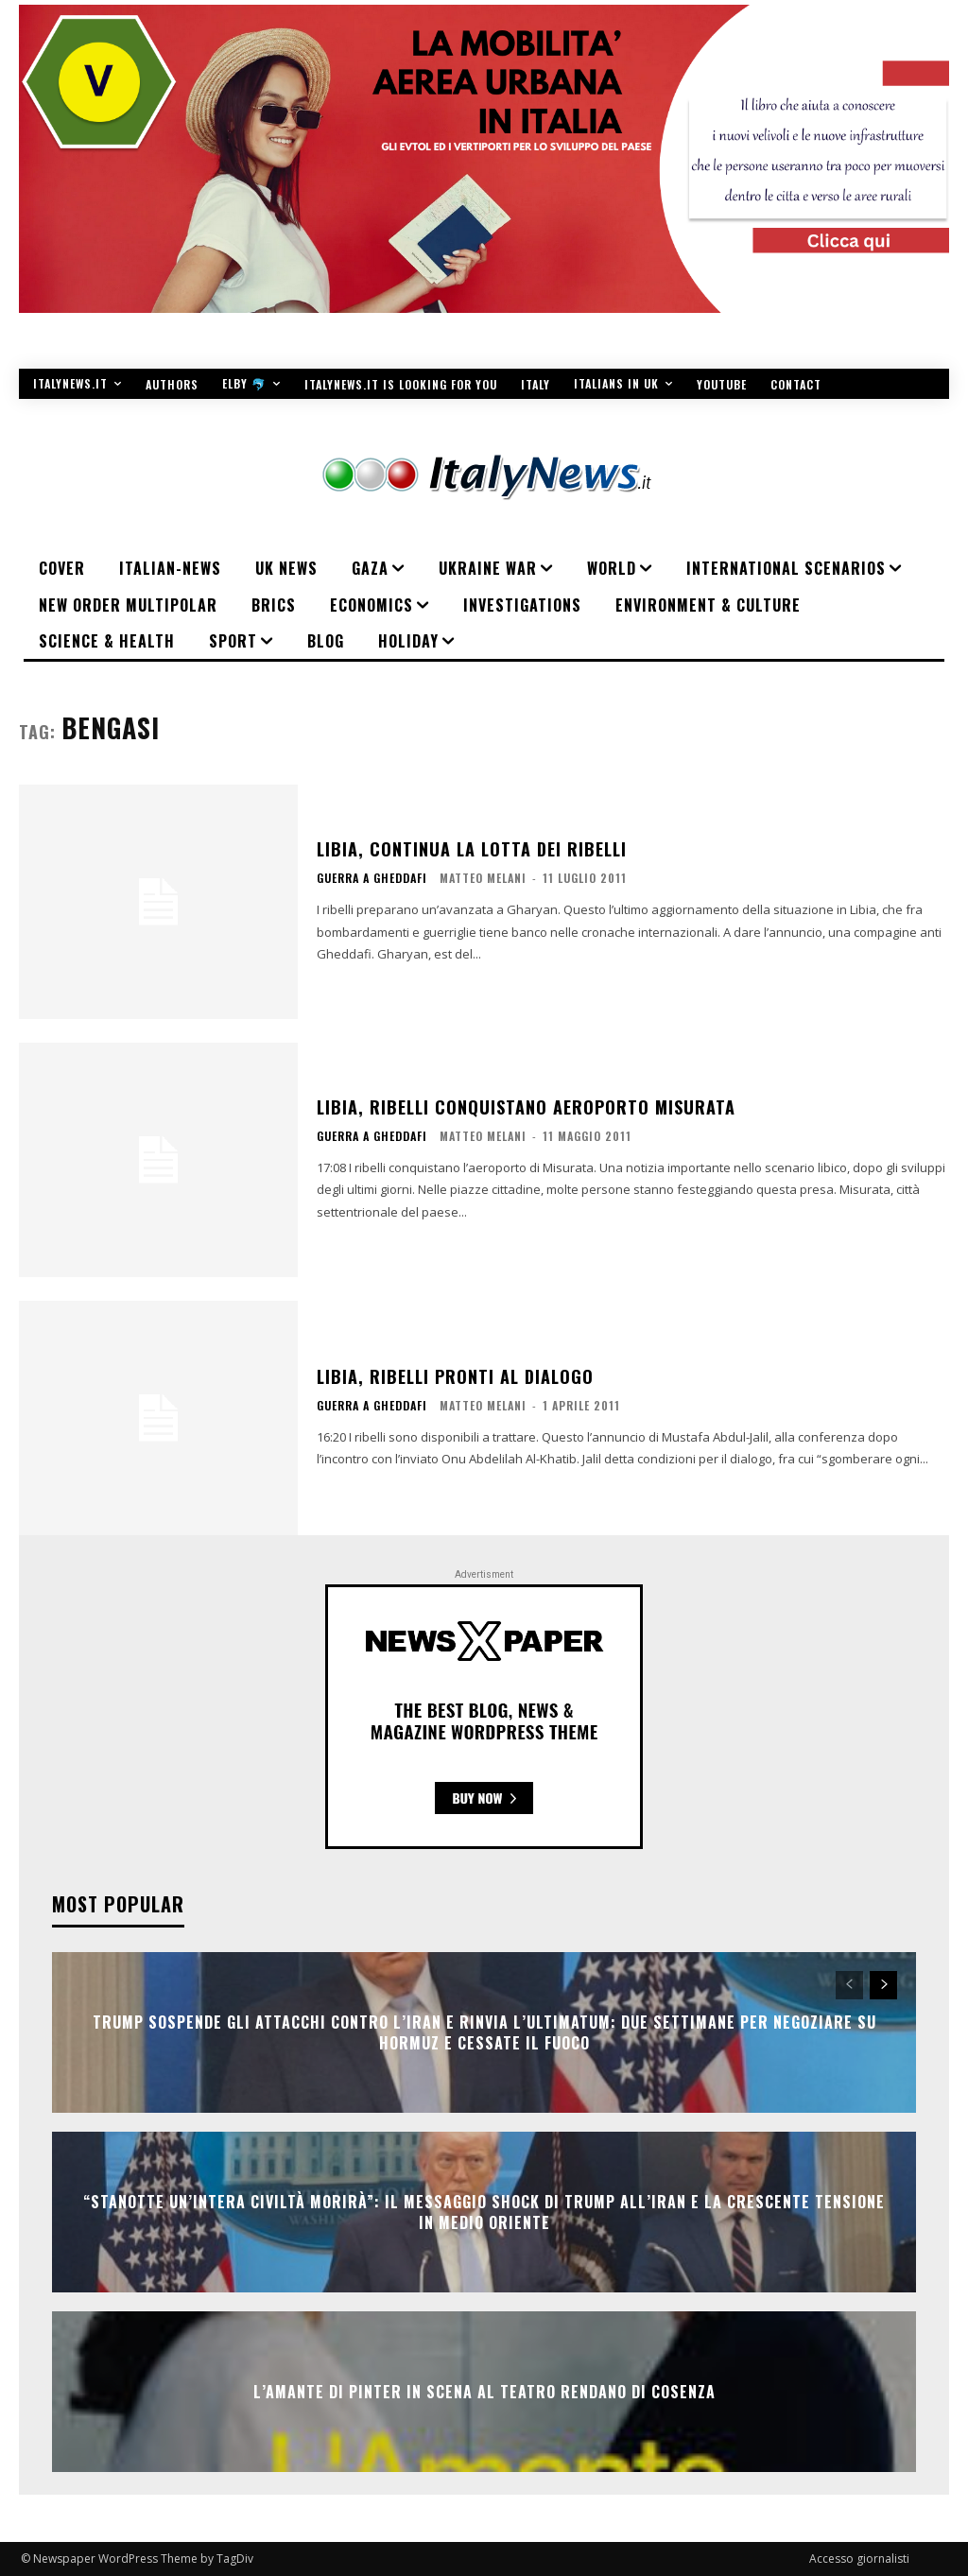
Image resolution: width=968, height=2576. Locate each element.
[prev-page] (849, 1985)
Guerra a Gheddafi (372, 878)
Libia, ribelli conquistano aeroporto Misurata (526, 1107)
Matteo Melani (483, 878)
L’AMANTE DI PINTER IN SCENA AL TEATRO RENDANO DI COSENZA (484, 2390)
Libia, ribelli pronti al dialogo (455, 1376)
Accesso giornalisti (859, 2558)
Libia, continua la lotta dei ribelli (472, 849)
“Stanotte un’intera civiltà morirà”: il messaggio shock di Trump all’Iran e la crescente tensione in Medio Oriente (484, 2211)
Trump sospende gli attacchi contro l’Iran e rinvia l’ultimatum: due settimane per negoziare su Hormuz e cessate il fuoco (484, 2031)
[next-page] (883, 1985)
